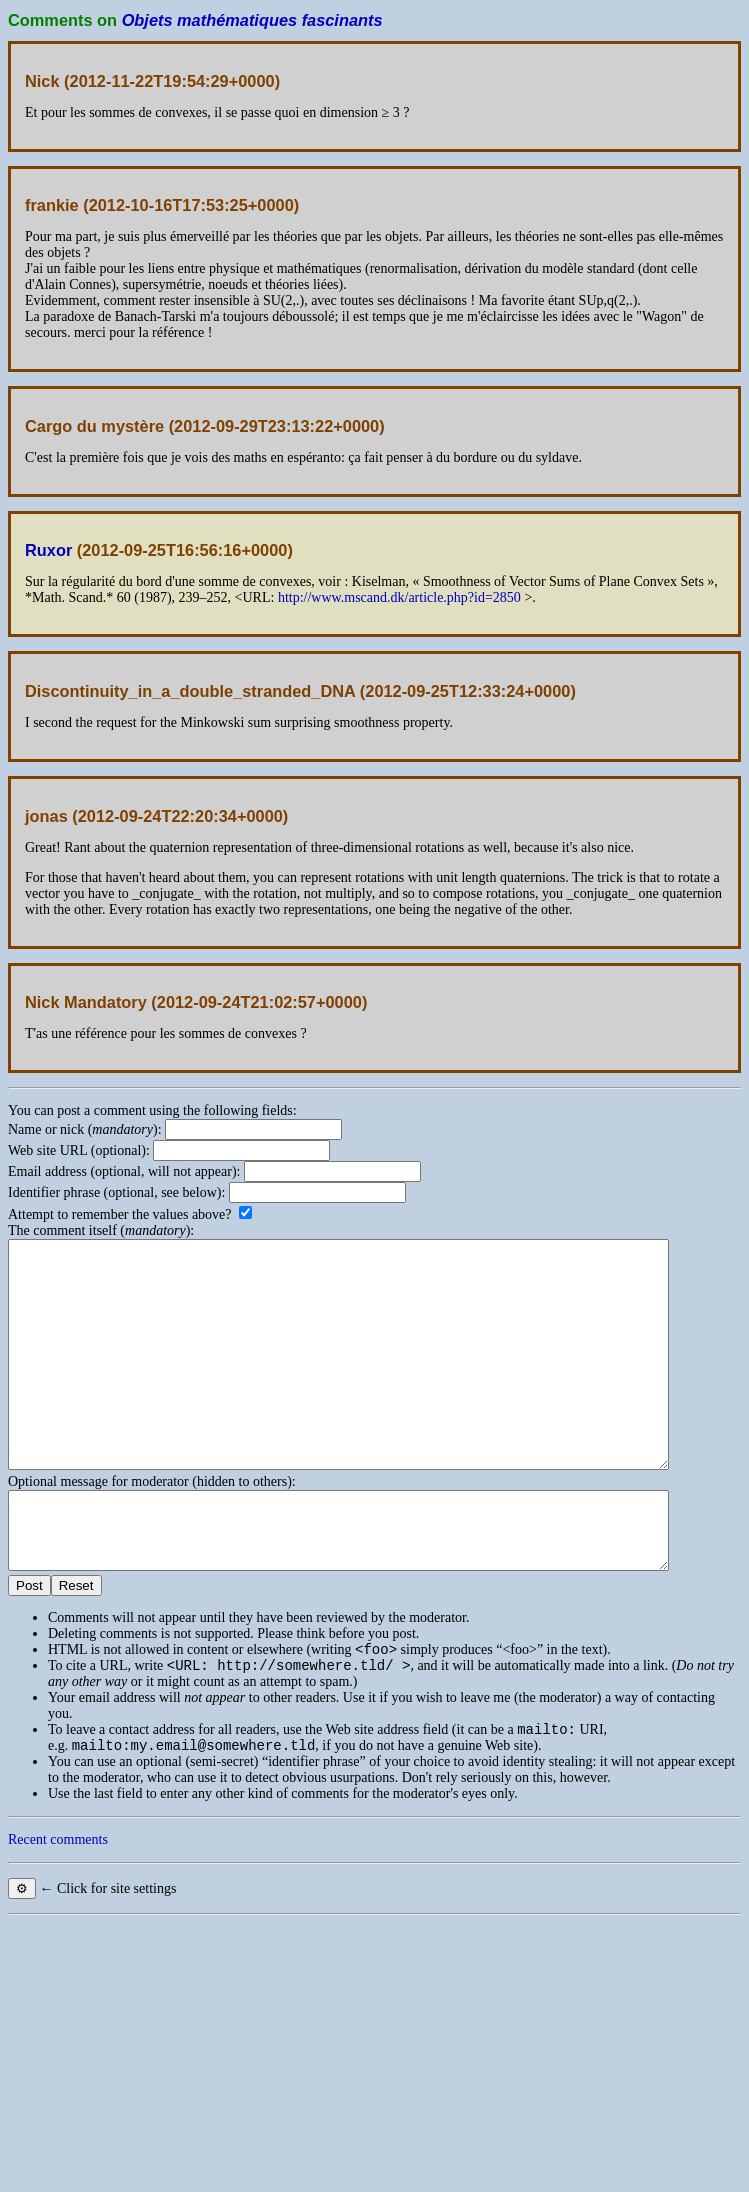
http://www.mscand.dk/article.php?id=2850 (399, 597)
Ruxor (48, 550)
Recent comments (58, 1911)
